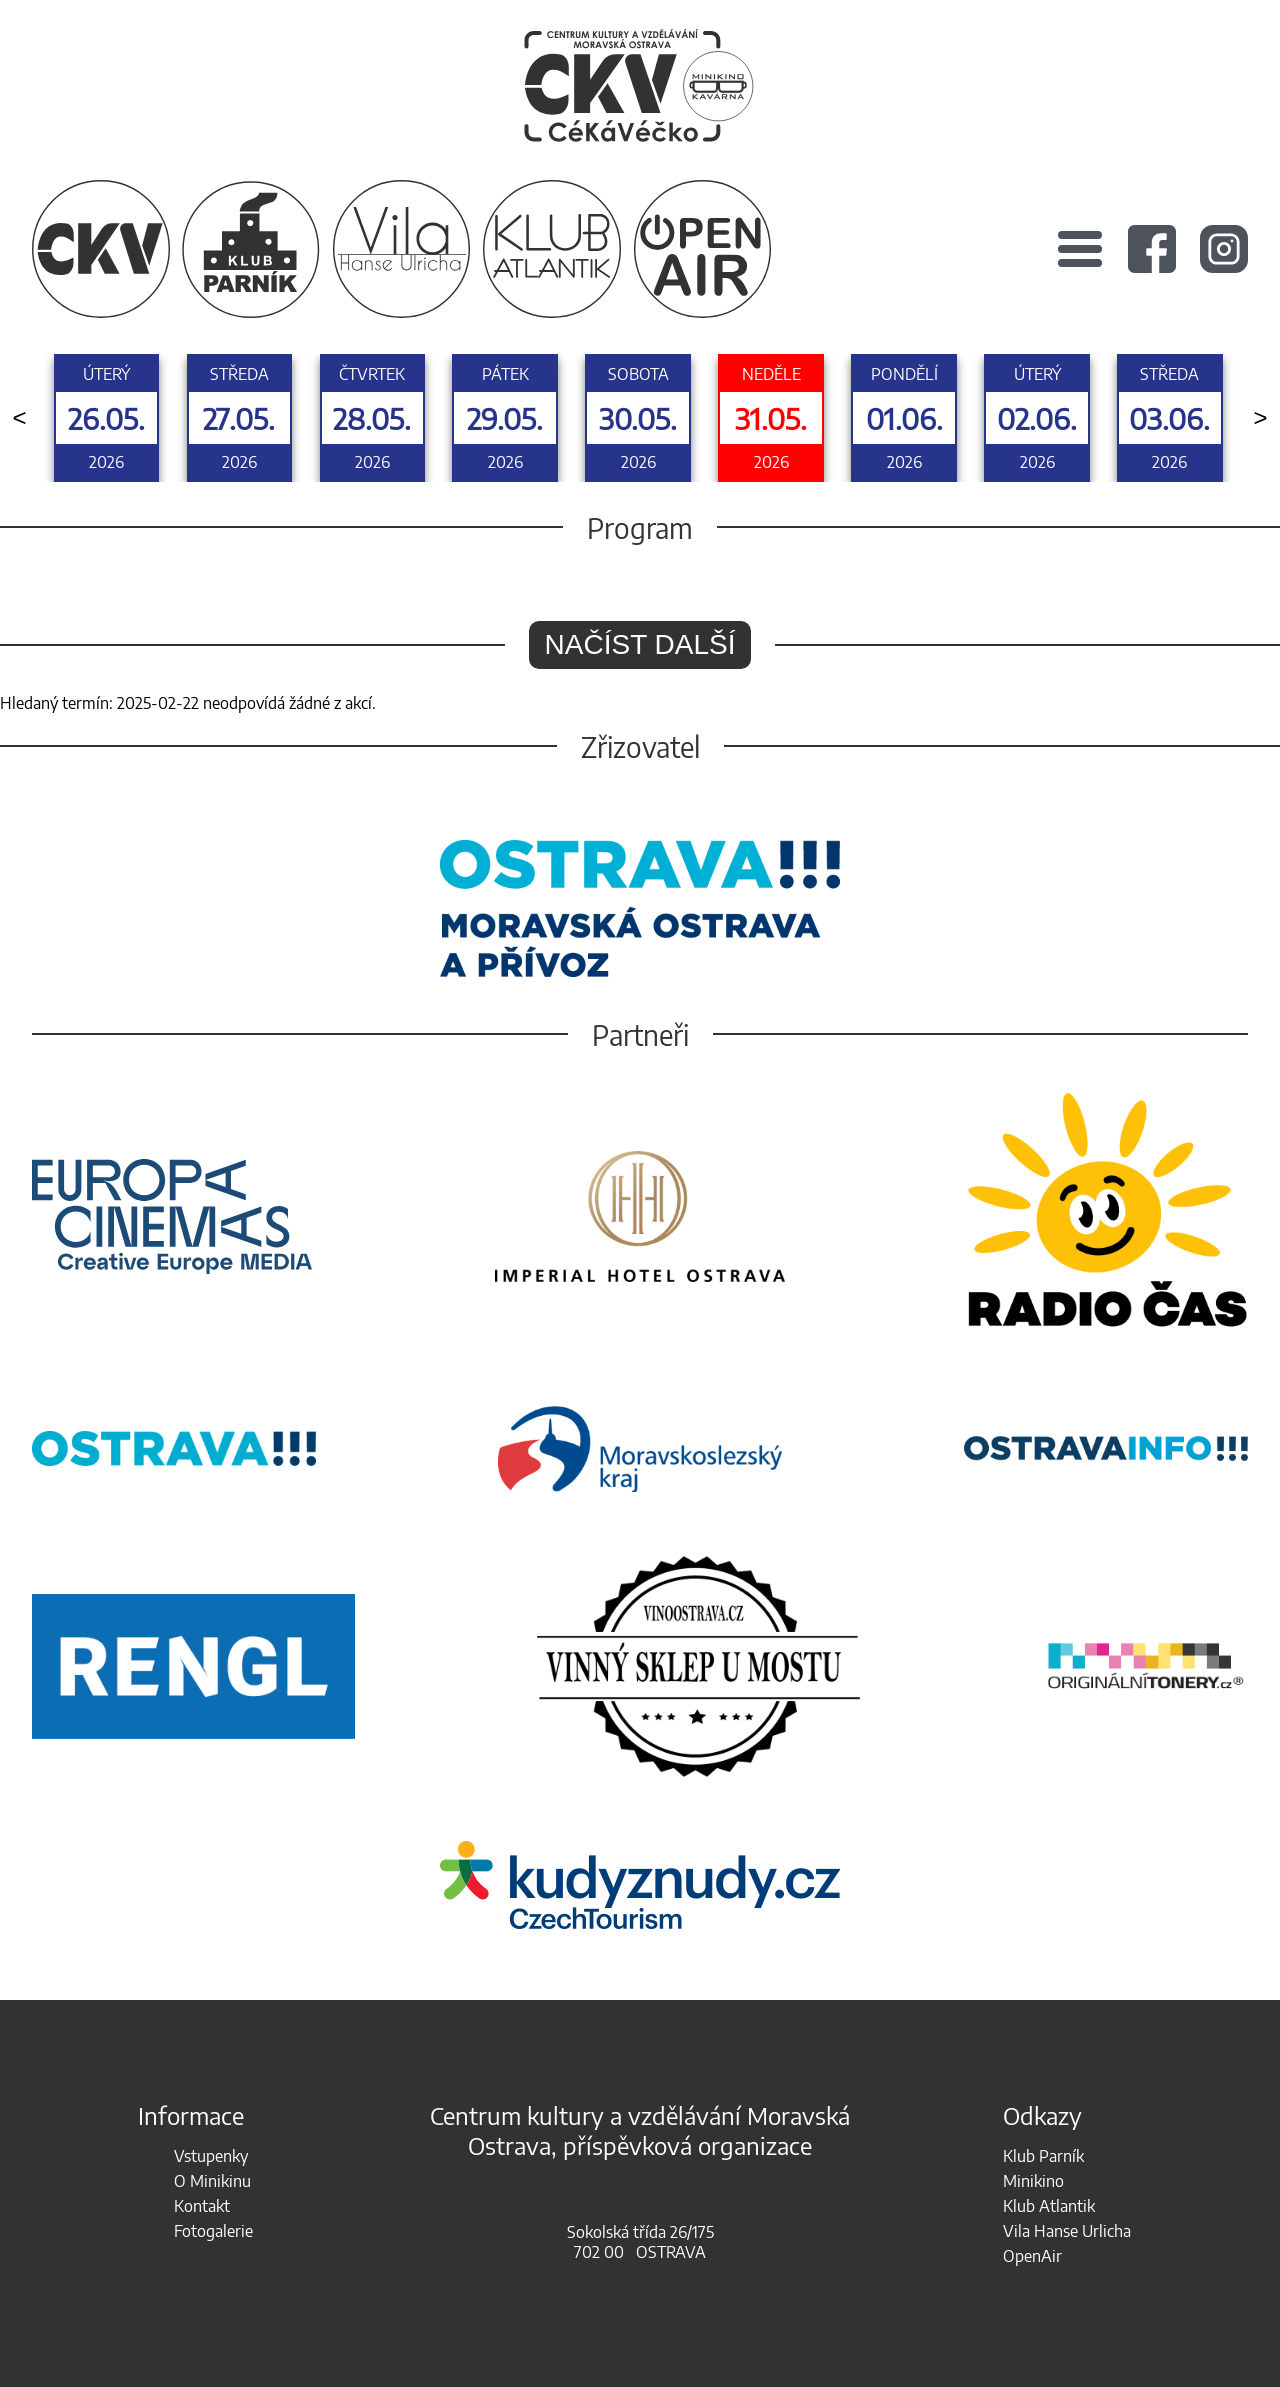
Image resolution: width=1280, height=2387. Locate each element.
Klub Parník (1043, 2156)
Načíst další (640, 644)
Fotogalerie (213, 2231)
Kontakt (202, 2206)
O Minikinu (212, 2181)
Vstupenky (211, 2156)
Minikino (1033, 2181)
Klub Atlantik (1049, 2206)
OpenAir (1032, 2256)
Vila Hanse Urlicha (1067, 2231)
